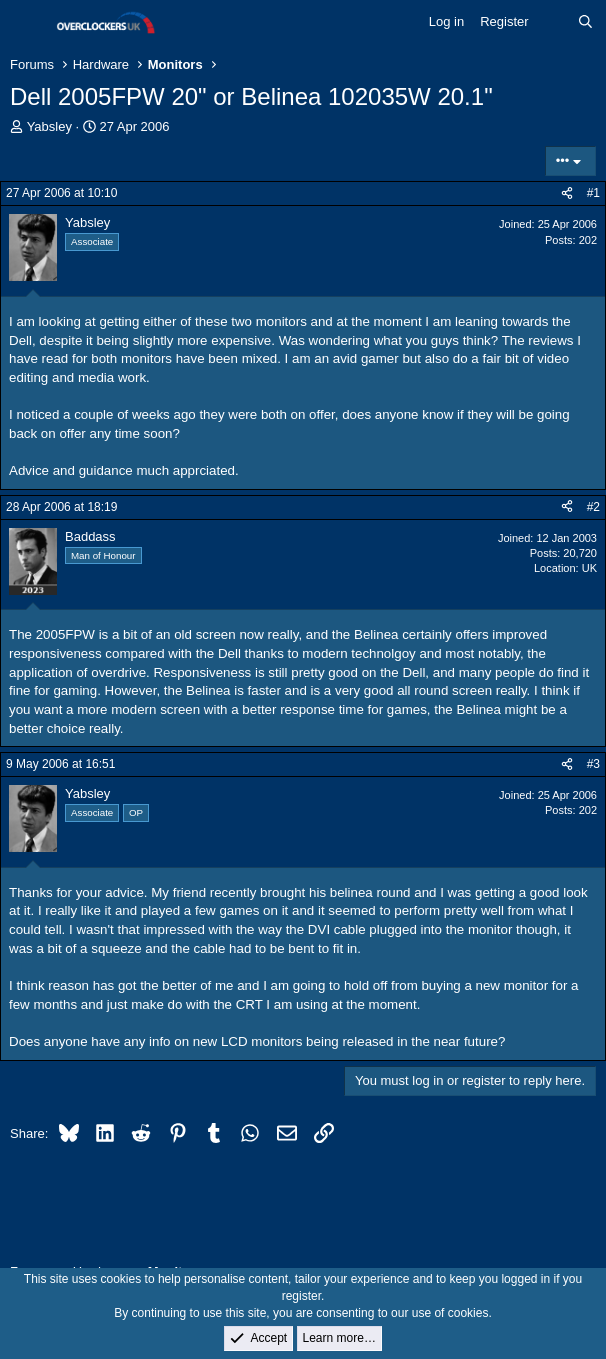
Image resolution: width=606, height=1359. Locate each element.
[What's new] (553, 22)
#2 (593, 507)
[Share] (567, 193)
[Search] (585, 22)
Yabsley (49, 126)
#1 (593, 193)
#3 (593, 764)
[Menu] (27, 23)
